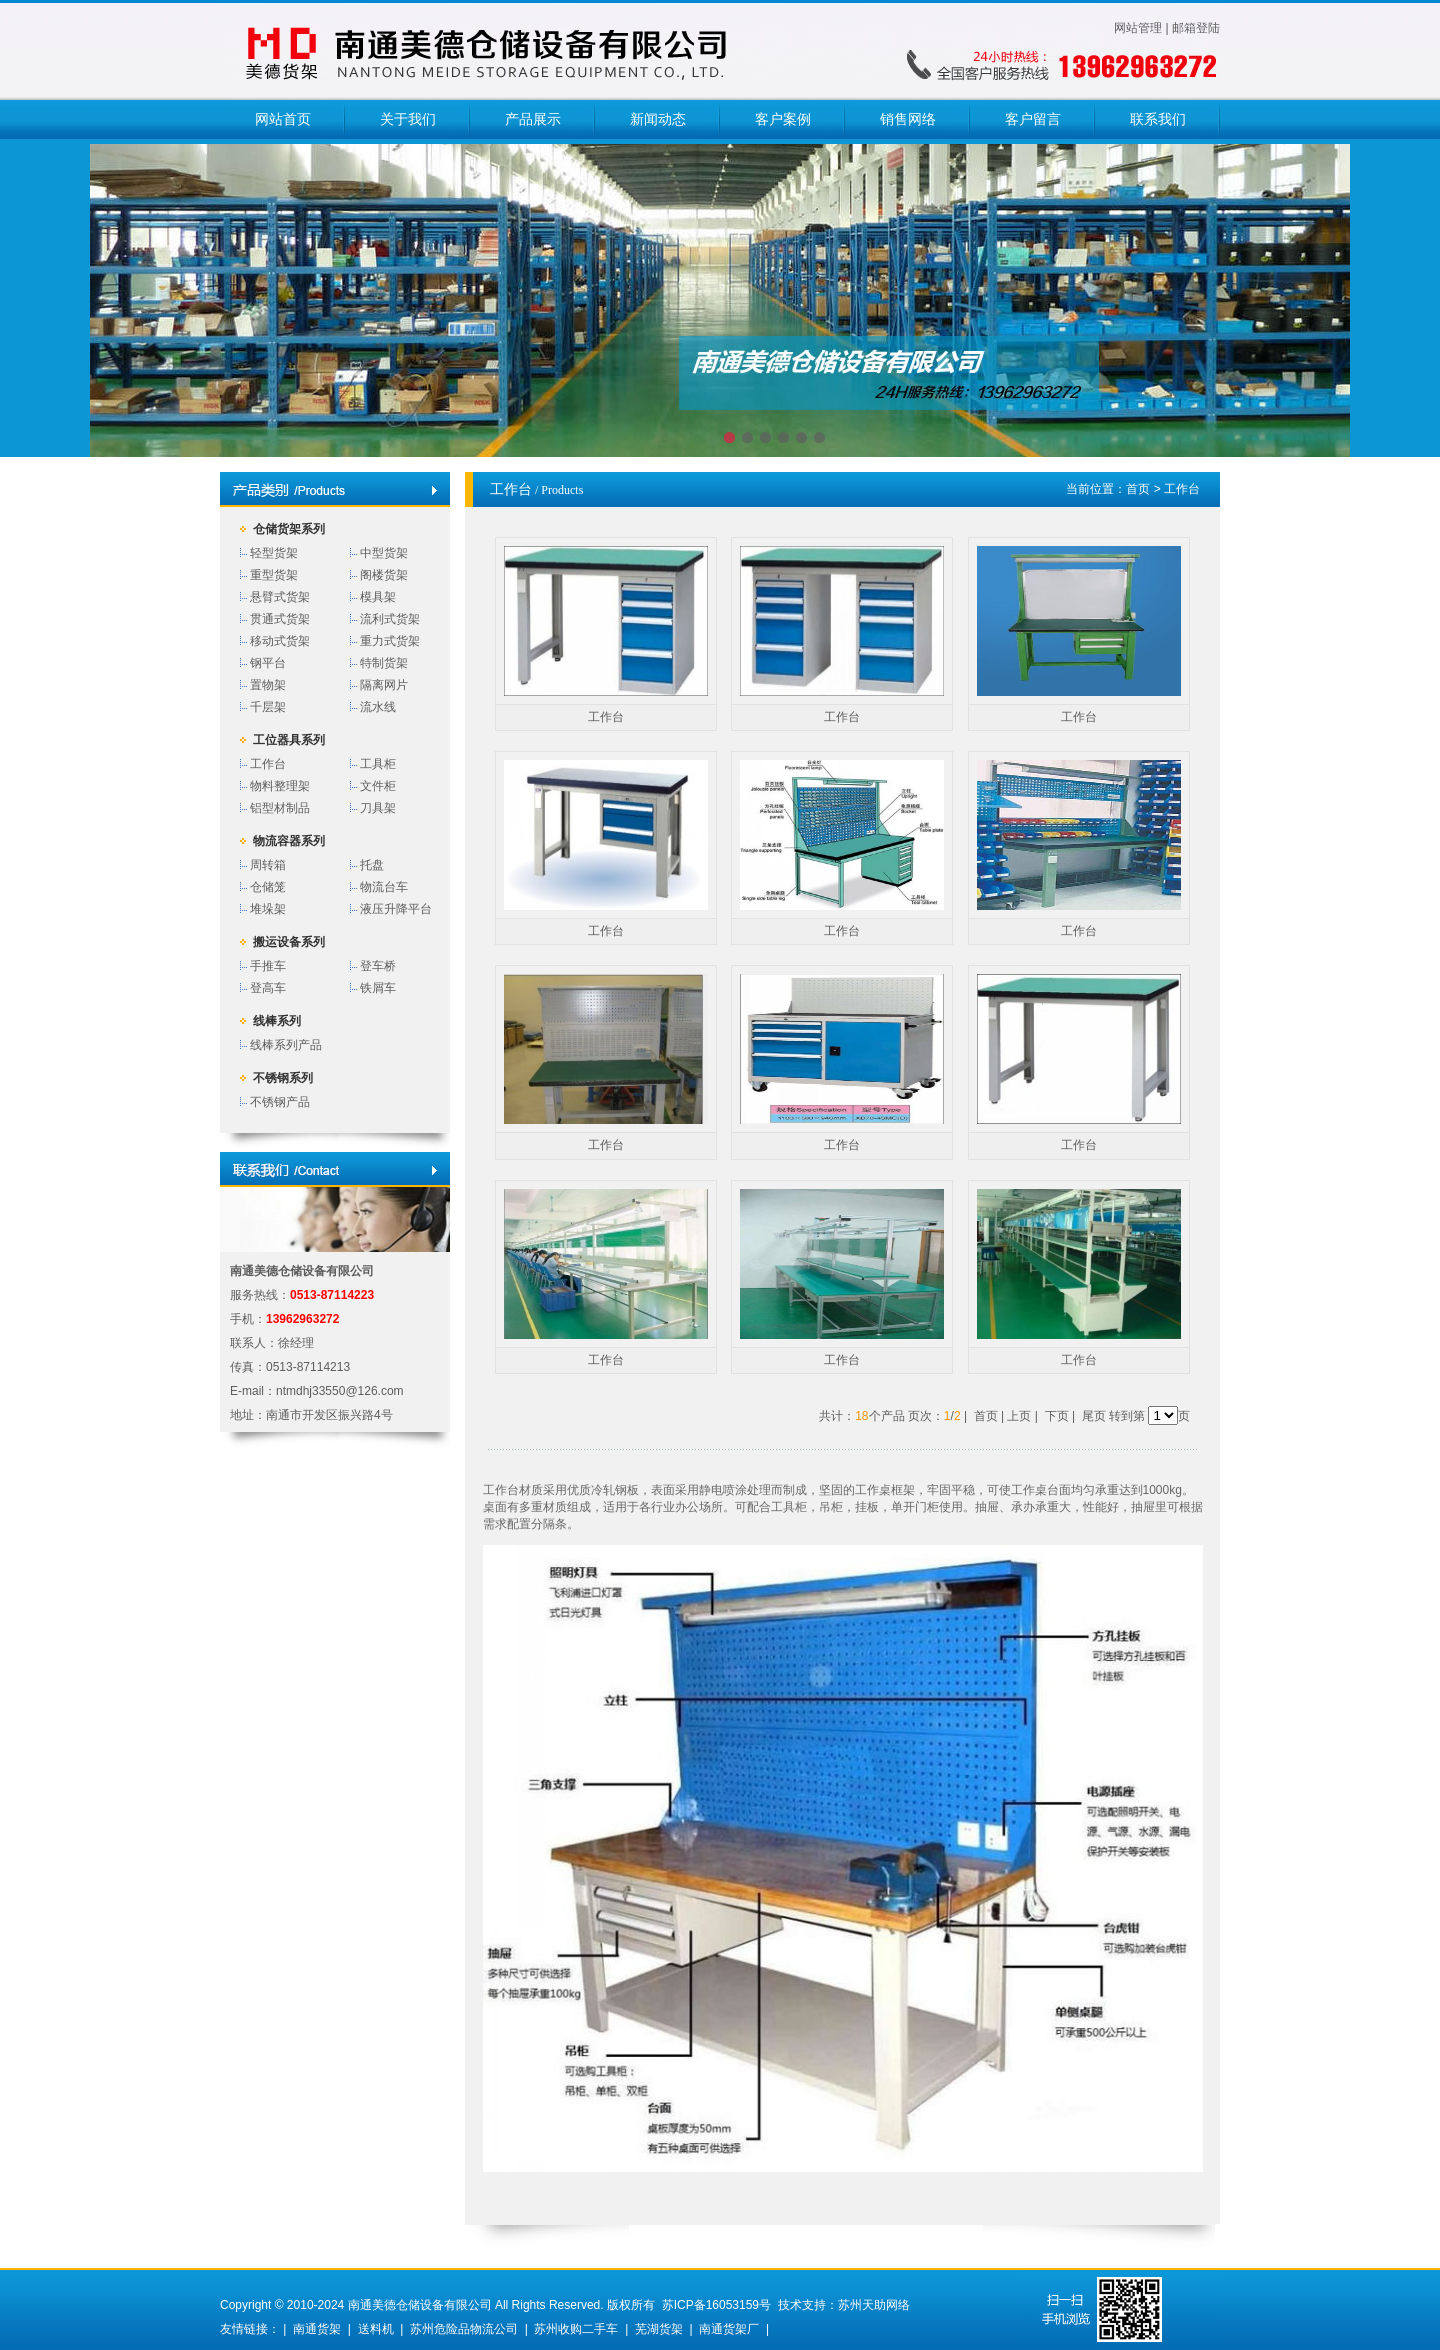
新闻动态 (658, 119)
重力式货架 (390, 641)
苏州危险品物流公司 (464, 2329)
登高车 (268, 988)
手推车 (268, 966)
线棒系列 (277, 1021)
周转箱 (268, 865)
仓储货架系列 (289, 529)
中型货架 (384, 553)
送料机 (376, 2329)
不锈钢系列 (283, 1078)
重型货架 (274, 575)
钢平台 (268, 663)
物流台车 (384, 887)
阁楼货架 (384, 575)
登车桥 (378, 966)
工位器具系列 (289, 740)
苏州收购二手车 (576, 2329)
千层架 (268, 707)
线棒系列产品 (286, 1045)
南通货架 (317, 2329)
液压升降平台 (396, 909)
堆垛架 (268, 909)
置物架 (268, 685)
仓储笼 (268, 887)
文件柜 (378, 786)
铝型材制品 (280, 808)
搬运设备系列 (289, 942)
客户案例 (783, 119)
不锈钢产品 (280, 1102)
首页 (1138, 489)
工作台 (268, 764)
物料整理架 (280, 786)
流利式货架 (390, 619)
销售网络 (908, 119)
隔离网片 (384, 685)
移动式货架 (280, 641)
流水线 (378, 707)
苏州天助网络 (874, 2305)
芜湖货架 (659, 2329)
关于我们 (408, 119)
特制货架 (384, 663)
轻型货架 (274, 553)
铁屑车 (378, 988)
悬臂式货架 (280, 597)
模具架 (378, 597)
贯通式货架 (280, 619)
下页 (1057, 1416)
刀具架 (378, 808)
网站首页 (283, 119)
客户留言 (1033, 119)
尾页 (1094, 1416)
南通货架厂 (729, 2329)
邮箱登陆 (1196, 28)
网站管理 (1138, 28)
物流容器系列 (289, 841)
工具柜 (378, 764)
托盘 (372, 865)
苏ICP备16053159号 (716, 2305)
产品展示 (533, 119)
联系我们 (1158, 119)
